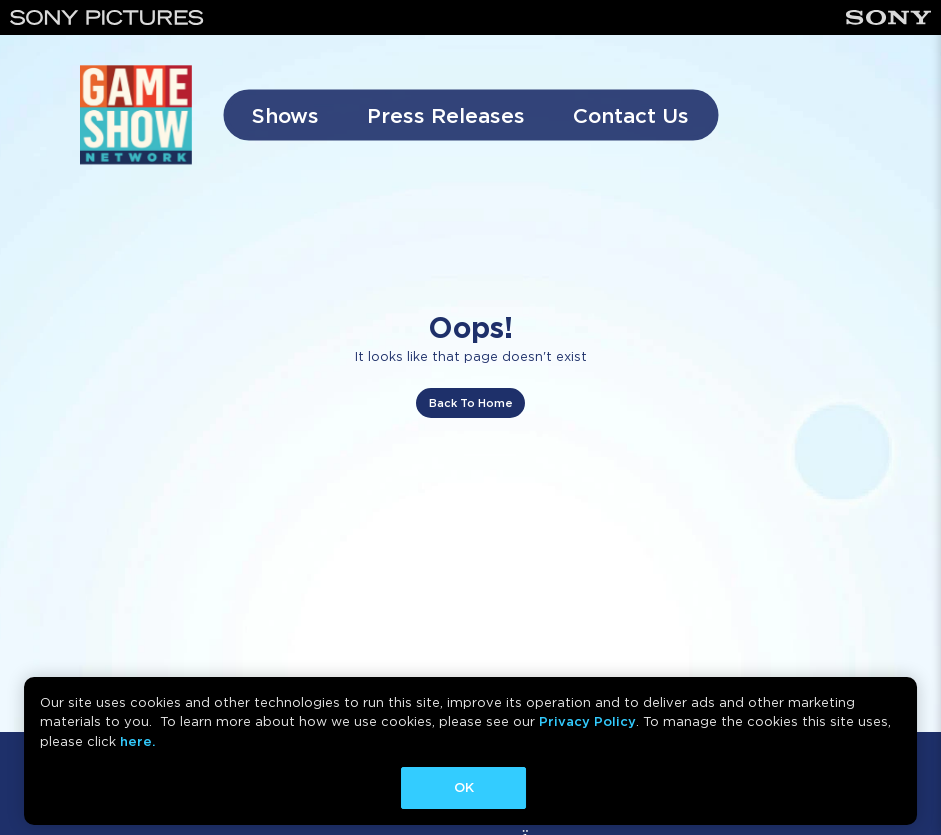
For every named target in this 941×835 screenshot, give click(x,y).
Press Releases (446, 115)
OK (464, 787)
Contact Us (631, 115)
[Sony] (888, 17)
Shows (285, 115)
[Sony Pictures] (107, 17)
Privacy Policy (587, 721)
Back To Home (471, 403)
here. (137, 741)
